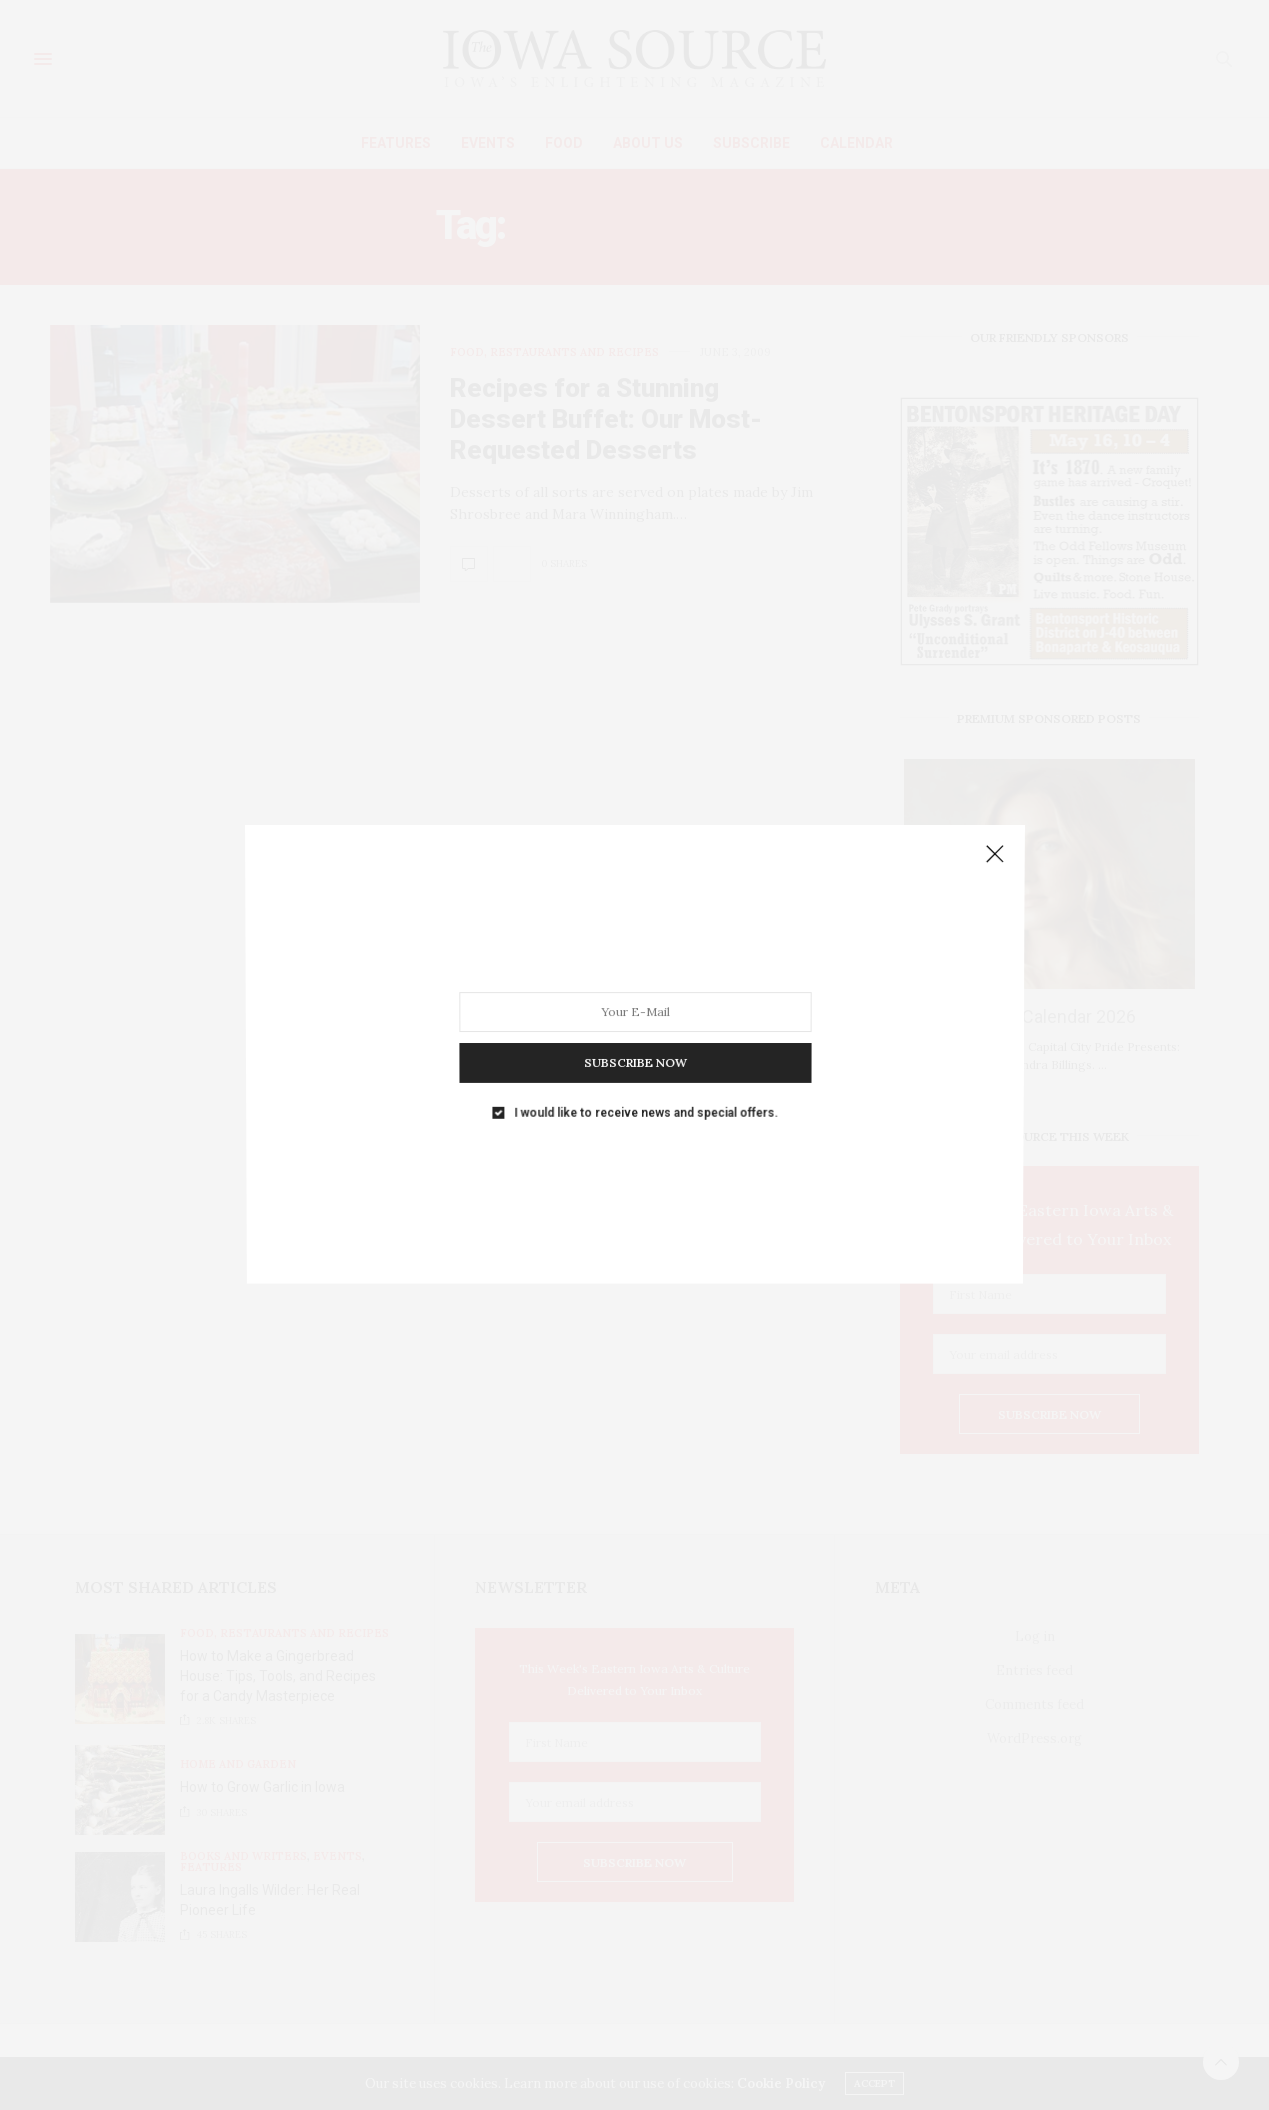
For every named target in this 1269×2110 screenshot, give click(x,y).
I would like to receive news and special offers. (645, 1089)
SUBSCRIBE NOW (634, 1046)
